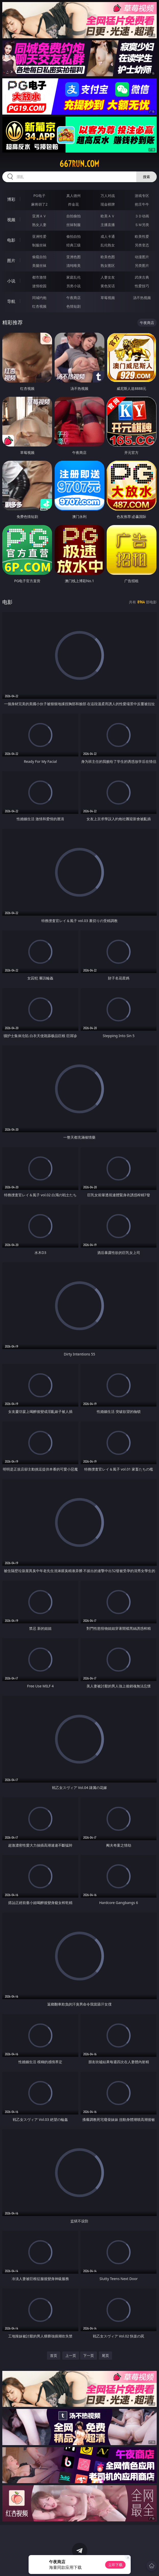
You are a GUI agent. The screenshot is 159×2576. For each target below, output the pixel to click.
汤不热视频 (142, 297)
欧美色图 (108, 256)
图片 (11, 260)
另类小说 (73, 285)
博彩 (11, 199)
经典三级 (73, 245)
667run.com (79, 164)
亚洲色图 (73, 256)
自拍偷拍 (73, 216)
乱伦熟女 (108, 245)
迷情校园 (39, 285)
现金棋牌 (108, 204)
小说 (11, 281)
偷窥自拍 (39, 256)
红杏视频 (39, 306)
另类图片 (142, 265)
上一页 (70, 2355)
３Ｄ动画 (142, 216)
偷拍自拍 (73, 236)
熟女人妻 (39, 224)
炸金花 (73, 204)
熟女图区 (108, 265)
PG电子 (39, 195)
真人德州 (73, 195)
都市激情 (39, 277)
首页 (53, 2355)
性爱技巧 (142, 285)
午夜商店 (73, 297)
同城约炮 (39, 297)
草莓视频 (108, 297)
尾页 (105, 2355)
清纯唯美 (73, 265)
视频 (11, 219)
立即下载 (115, 2564)
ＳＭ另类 (142, 224)
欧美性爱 (142, 236)
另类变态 (142, 245)
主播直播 (108, 224)
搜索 (146, 176)
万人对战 (108, 195)
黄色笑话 (108, 285)
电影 (11, 240)
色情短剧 (73, 306)
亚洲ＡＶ (39, 216)
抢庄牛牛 (142, 204)
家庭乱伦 (73, 277)
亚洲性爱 (39, 236)
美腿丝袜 (39, 265)
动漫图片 (142, 256)
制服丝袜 (39, 245)
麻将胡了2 (39, 204)
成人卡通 (108, 236)
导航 (11, 301)
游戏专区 (142, 195)
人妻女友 (108, 277)
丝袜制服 (73, 224)
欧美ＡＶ (108, 216)
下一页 (88, 2355)
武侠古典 (142, 277)
